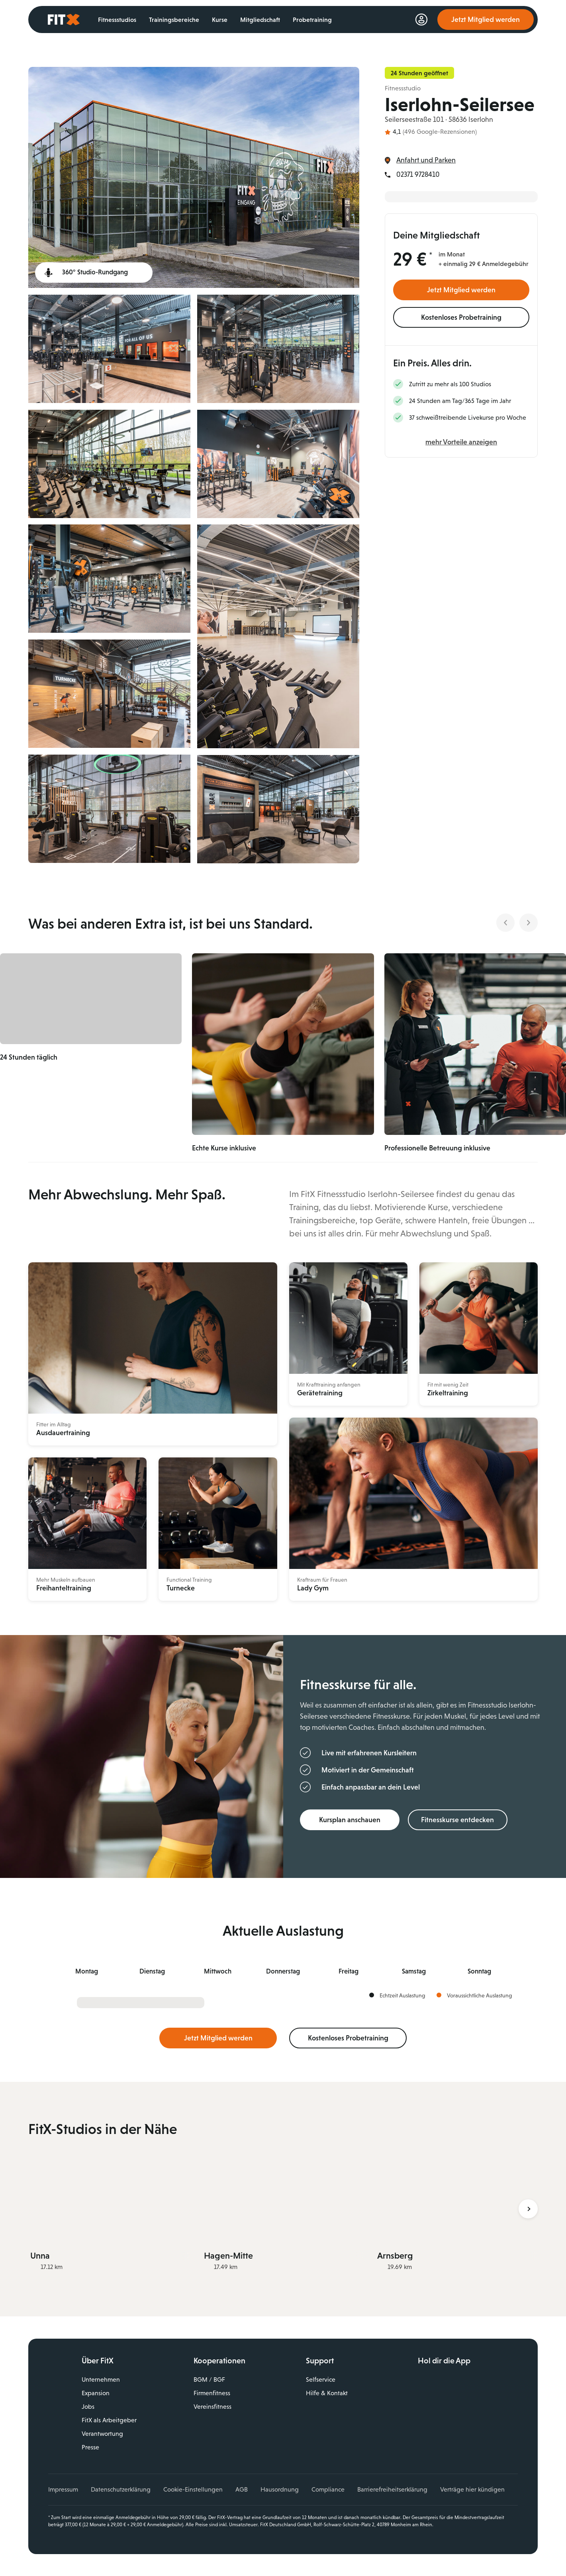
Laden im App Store (476, 2382)
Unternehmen (101, 2379)
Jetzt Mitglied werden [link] (485, 19)
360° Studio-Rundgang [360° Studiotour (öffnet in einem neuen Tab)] (95, 272)
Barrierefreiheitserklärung (392, 2489)
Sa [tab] (414, 1971)
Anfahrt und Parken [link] (426, 160)
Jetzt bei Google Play (476, 2400)
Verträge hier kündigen (472, 2489)
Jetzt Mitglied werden (461, 290)
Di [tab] (152, 1971)
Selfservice (320, 2379)
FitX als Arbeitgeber (109, 2419)
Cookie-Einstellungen (193, 2489)
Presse (90, 2446)
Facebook (424, 2427)
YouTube (458, 2427)
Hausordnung (279, 2489)
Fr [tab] (348, 1971)
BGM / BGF (209, 2379)
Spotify (493, 2427)
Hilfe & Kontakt (327, 2392)
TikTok (476, 2427)
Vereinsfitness (212, 2406)
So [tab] (479, 1971)
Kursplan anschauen (349, 1819)
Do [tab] (283, 1971)
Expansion (96, 2392)
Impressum (63, 2489)
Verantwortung (102, 2433)
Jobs (88, 2406)
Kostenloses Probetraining (461, 317)
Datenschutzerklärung (121, 2489)
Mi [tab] (217, 1971)
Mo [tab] (86, 1971)
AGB (241, 2489)
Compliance (328, 2489)
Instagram (441, 2427)
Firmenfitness (212, 2392)
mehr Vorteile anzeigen (461, 442)
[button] (109, 1044)
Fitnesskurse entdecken (457, 1819)
